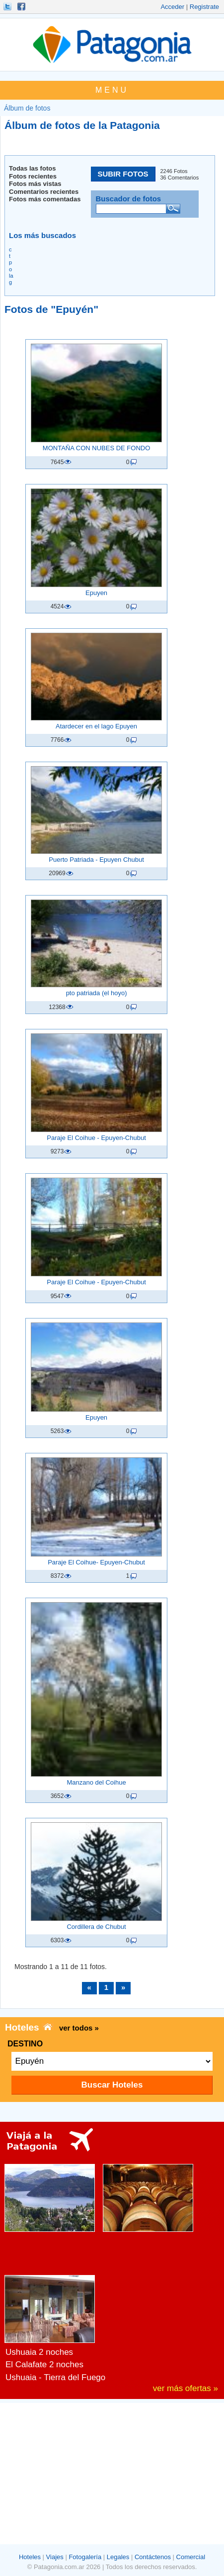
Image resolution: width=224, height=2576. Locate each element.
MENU (112, 90)
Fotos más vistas (35, 183)
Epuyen (96, 593)
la (11, 276)
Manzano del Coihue (96, 1782)
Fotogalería (85, 2557)
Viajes (55, 2557)
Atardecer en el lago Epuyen (96, 726)
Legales (118, 2557)
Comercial (191, 2557)
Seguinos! (8, 6)
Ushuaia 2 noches (39, 2352)
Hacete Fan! (22, 6)
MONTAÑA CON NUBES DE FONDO (96, 448)
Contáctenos (153, 2557)
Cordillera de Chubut (96, 1926)
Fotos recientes (33, 176)
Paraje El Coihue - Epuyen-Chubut (96, 1137)
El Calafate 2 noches (44, 2364)
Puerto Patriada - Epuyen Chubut (96, 859)
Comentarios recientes (43, 191)
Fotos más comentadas (45, 199)
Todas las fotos (32, 168)
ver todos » (79, 2028)
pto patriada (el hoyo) (96, 993)
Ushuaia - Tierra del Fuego (55, 2377)
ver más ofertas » (185, 2388)
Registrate (204, 6)
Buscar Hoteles (112, 2085)
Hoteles (30, 2557)
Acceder (172, 6)
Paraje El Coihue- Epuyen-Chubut (96, 1562)
